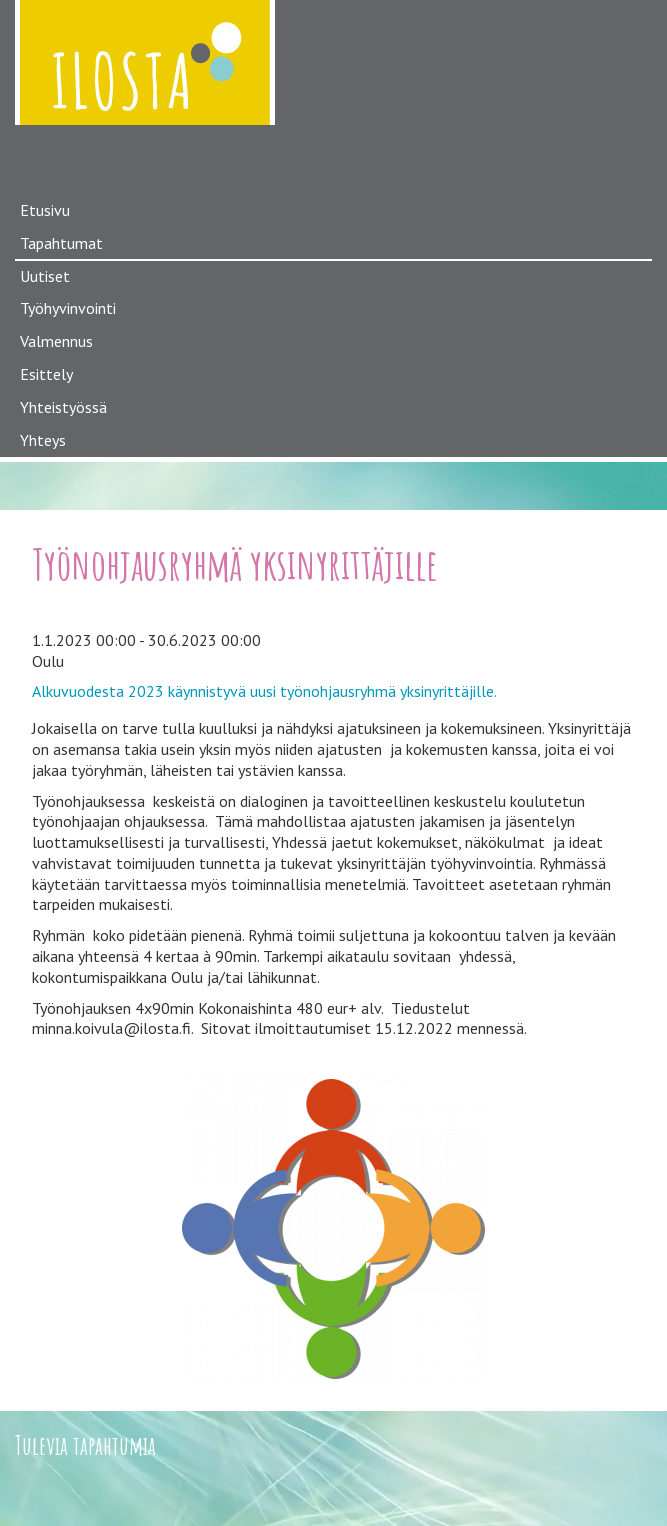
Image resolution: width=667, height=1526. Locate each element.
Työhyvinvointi (68, 308)
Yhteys (43, 440)
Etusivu (45, 210)
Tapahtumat (61, 243)
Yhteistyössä (63, 407)
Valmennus (56, 341)
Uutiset (45, 276)
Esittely (46, 374)
